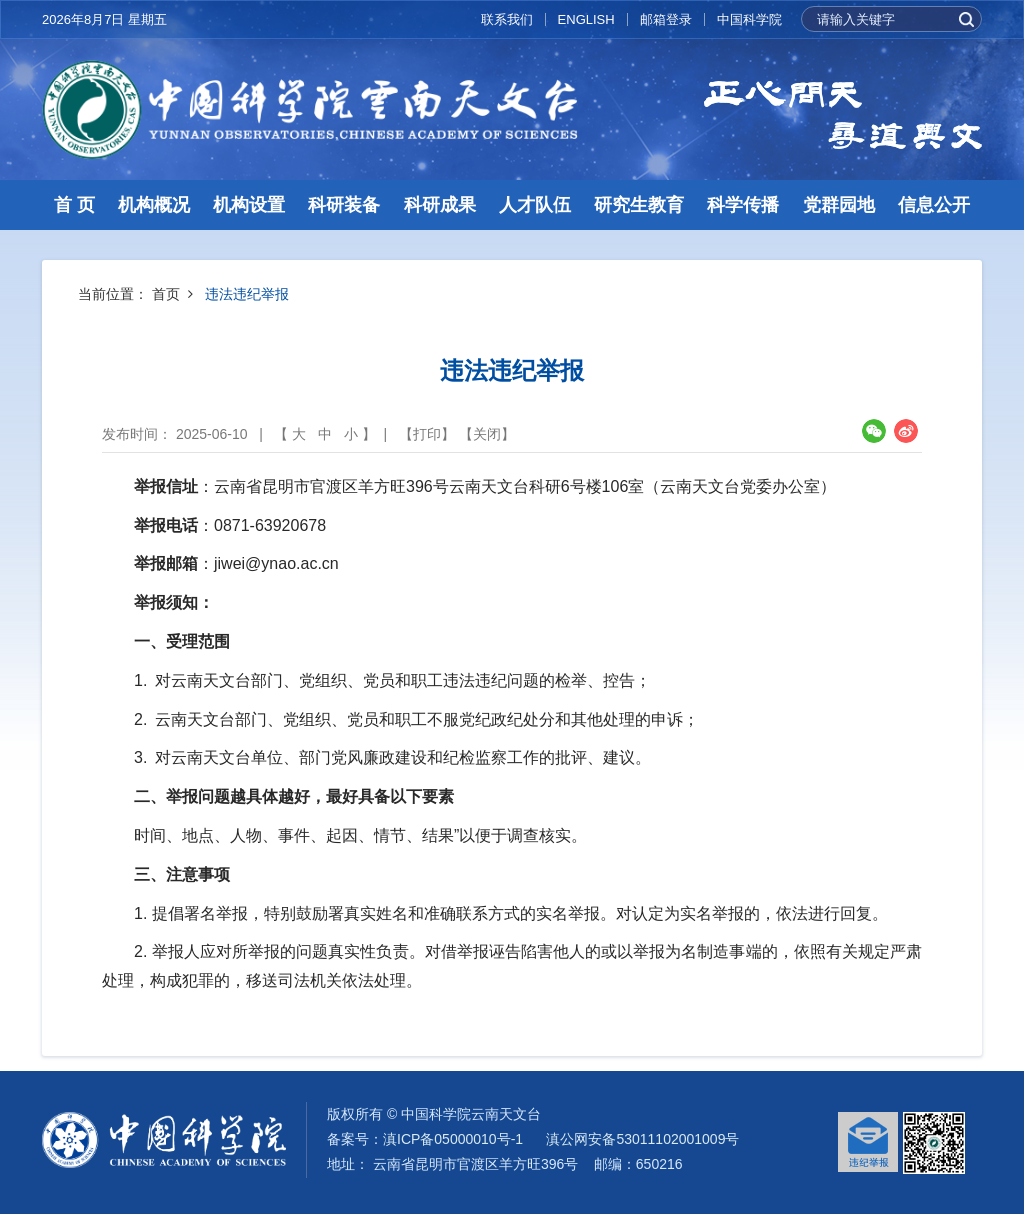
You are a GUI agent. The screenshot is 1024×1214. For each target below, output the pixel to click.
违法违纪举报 (247, 294)
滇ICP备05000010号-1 (453, 1139)
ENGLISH (586, 19)
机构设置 (249, 205)
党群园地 (839, 205)
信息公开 (934, 205)
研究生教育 (639, 205)
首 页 (74, 205)
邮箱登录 (666, 19)
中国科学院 (749, 19)
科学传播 (743, 205)
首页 (166, 294)
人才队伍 (535, 205)
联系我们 (507, 19)
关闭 (487, 434)
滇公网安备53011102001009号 (642, 1139)
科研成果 (440, 205)
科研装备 (344, 205)
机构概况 (154, 205)
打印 (427, 434)
